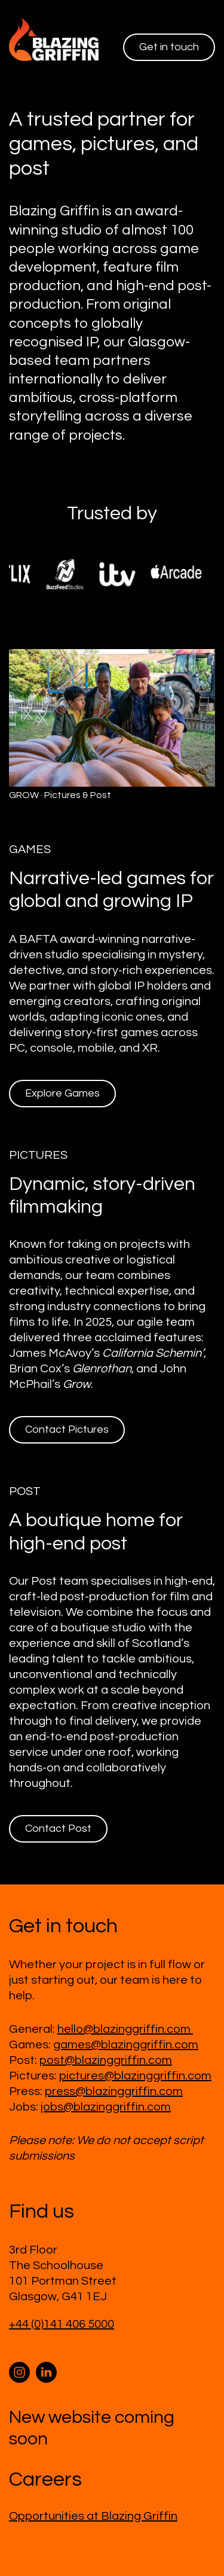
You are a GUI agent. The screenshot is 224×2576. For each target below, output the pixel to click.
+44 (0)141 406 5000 (61, 2324)
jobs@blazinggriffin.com (106, 2107)
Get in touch (169, 47)
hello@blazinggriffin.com (125, 2029)
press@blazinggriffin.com (114, 2091)
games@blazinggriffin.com (125, 2045)
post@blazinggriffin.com (105, 2060)
